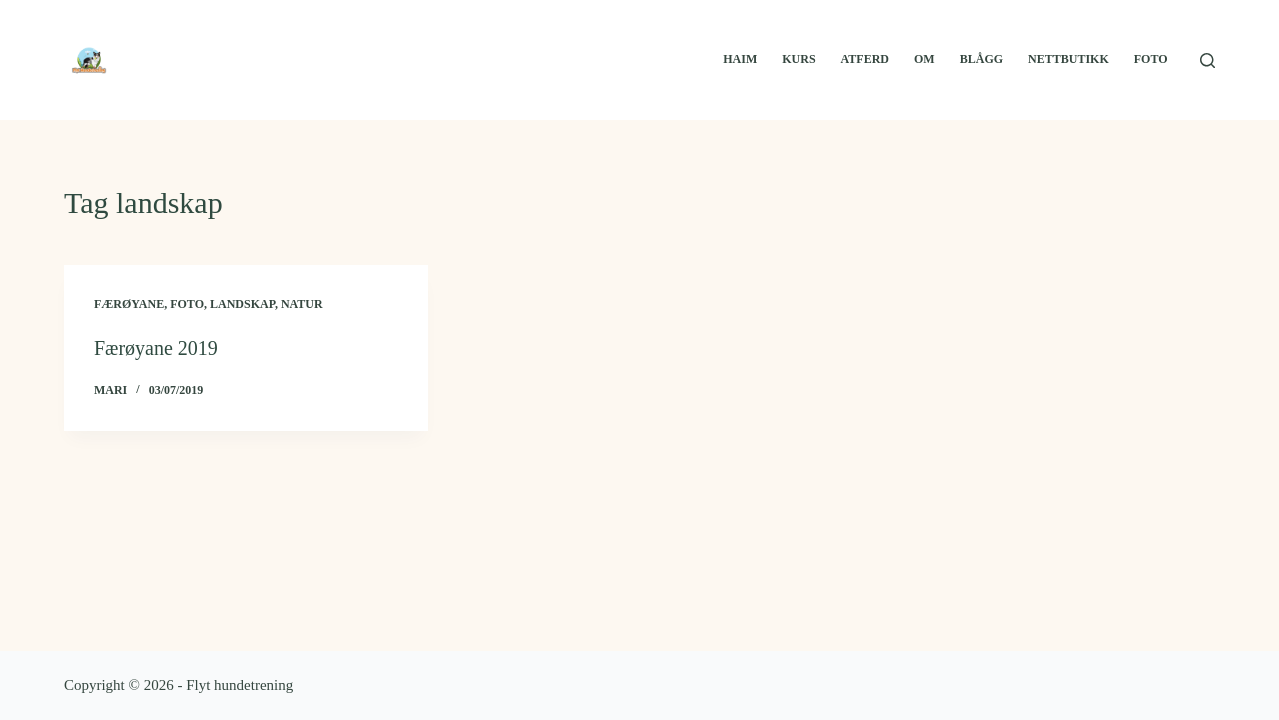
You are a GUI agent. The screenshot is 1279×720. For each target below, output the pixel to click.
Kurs (798, 59)
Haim (740, 59)
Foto (1151, 59)
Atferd (865, 59)
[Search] (1207, 60)
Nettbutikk (1068, 59)
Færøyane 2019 (156, 348)
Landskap (242, 304)
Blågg (981, 59)
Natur (302, 304)
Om (924, 59)
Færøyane (129, 304)
